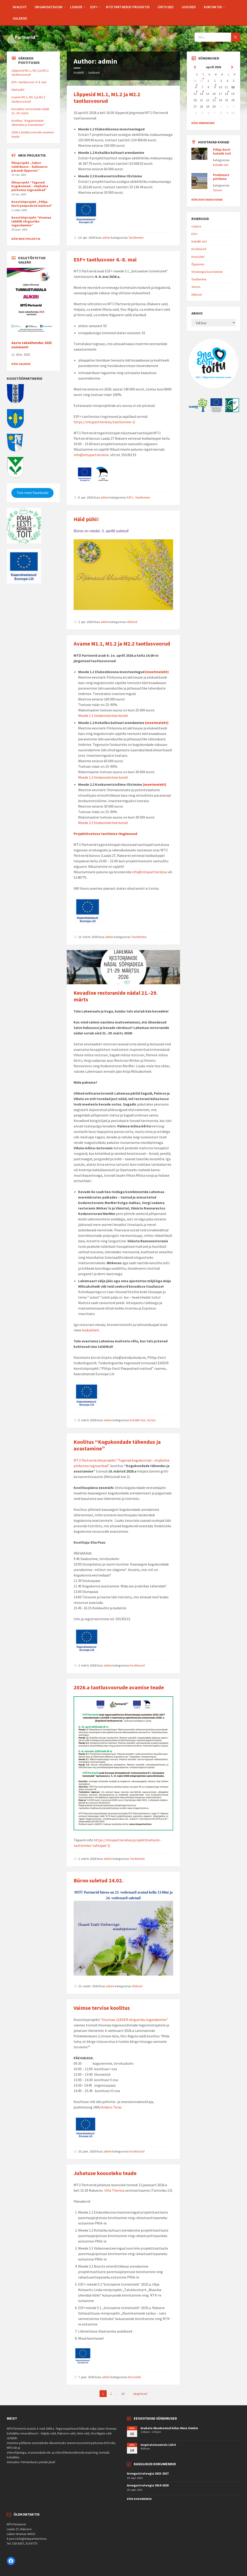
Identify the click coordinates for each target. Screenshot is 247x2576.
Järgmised (140, 2394)
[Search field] (217, 37)
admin (106, 237)
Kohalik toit (137, 1420)
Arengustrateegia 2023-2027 (148, 2473)
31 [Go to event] (201, 81)
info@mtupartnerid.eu (91, 454)
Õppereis (197, 264)
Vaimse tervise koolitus (102, 2007)
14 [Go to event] (201, 94)
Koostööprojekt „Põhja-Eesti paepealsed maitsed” (31, 204)
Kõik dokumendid (139, 2499)
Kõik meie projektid (25, 238)
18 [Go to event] (226, 94)
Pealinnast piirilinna (221, 177)
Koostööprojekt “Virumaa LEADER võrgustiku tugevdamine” (31, 221)
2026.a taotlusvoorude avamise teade (119, 1687)
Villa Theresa (114, 2190)
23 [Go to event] (214, 100)
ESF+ (130, 497)
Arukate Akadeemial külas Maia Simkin (169, 2428)
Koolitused (137, 1665)
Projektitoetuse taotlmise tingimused (105, 833)
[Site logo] (23, 42)
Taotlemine (136, 237)
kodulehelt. (91, 1330)
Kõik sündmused (203, 123)
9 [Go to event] (215, 87)
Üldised (132, 622)
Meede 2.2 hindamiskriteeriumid (103, 822)
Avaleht (79, 72)
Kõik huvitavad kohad (207, 199)
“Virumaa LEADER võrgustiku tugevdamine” (134, 2019)
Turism (151, 1420)
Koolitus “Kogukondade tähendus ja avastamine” (117, 1445)
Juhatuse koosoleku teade (105, 2173)
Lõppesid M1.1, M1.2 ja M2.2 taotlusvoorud (107, 97)
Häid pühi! (86, 519)
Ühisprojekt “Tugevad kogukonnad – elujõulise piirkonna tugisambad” (29, 186)
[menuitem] (19, 6)
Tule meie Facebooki (32, 493)
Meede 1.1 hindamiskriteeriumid (103, 715)
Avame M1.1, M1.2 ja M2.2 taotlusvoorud (122, 643)
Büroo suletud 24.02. (98, 1880)
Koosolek (134, 2377)
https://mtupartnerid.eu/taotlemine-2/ (105, 422)
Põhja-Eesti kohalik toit (222, 151)
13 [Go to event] (195, 94)
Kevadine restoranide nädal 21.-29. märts (116, 996)
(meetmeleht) (157, 671)
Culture (196, 226)
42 (123, 2394)
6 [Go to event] (196, 87)
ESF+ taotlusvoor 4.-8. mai (105, 259)
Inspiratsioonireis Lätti (158, 2445)
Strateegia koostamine (207, 272)
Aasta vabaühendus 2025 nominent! (31, 345)
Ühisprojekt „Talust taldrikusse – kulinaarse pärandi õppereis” (29, 167)
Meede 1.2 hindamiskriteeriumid (103, 777)
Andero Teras (111, 2107)
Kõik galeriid (21, 364)
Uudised (94, 72)
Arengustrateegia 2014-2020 (148, 2485)
